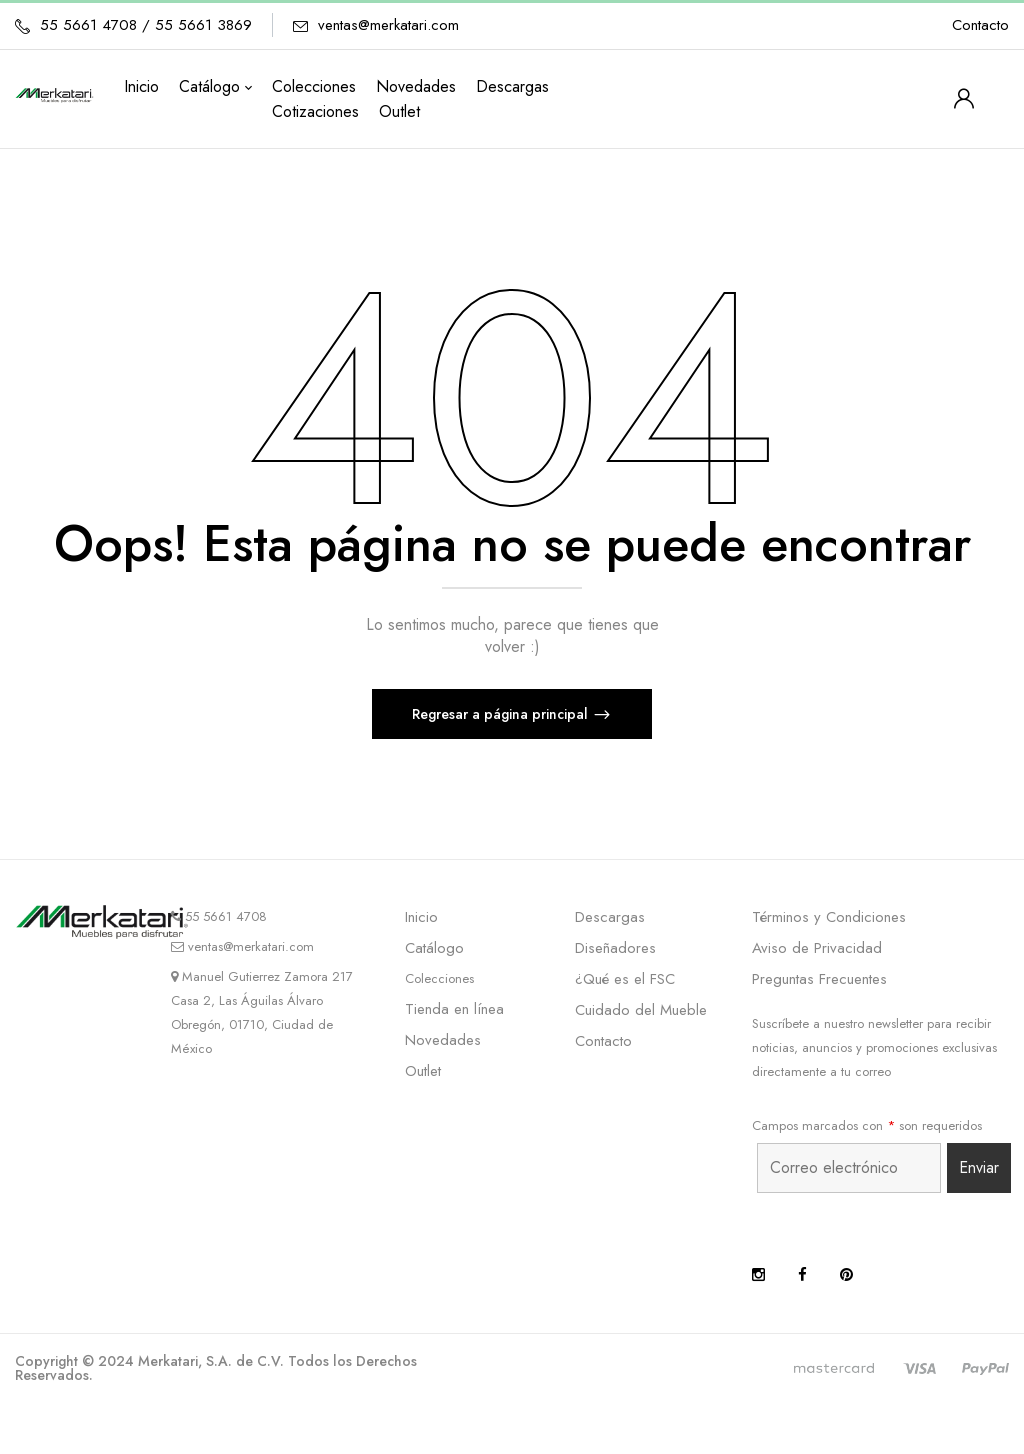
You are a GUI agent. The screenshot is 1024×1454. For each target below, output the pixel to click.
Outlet (423, 1071)
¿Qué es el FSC (625, 979)
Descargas (610, 917)
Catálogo (434, 948)
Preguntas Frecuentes (819, 979)
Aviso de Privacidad (817, 948)
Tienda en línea (454, 1009)
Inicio (421, 917)
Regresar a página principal (502, 714)
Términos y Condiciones (829, 917)
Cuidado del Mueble (641, 1010)
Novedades (443, 1040)
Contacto (980, 25)
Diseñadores (615, 948)
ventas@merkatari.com (388, 25)
